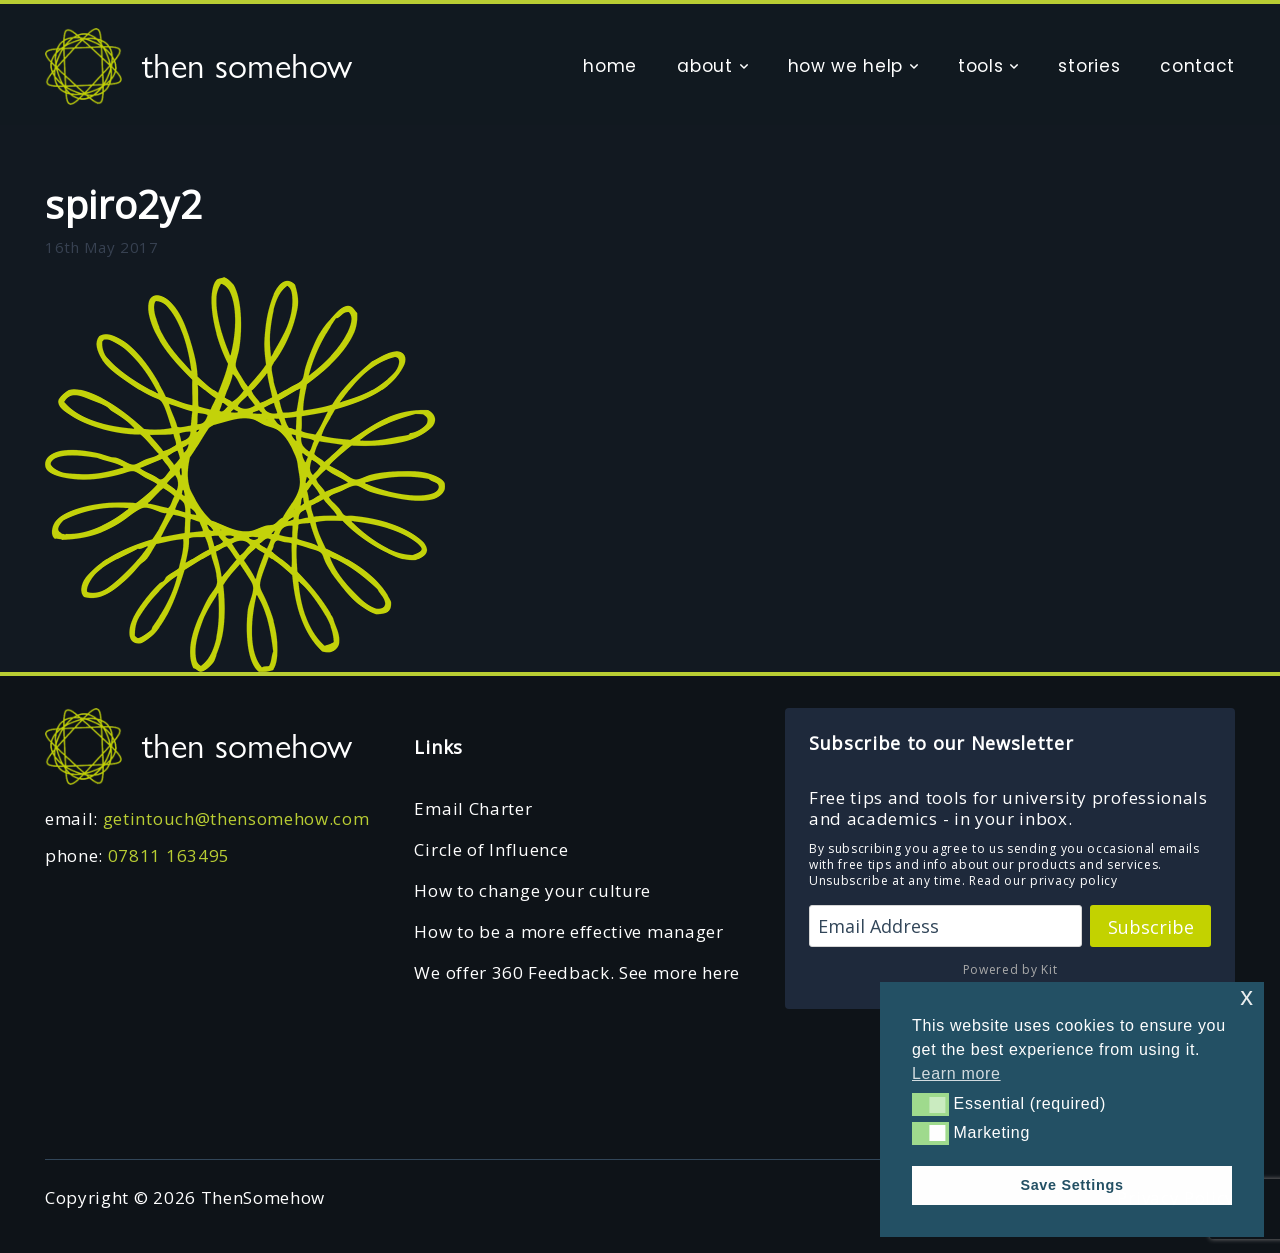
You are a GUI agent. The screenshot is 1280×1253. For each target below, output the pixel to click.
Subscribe (1151, 927)
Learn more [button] (956, 1073)
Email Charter (473, 808)
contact (1197, 66)
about (704, 66)
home (610, 66)
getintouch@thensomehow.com (236, 818)
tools (980, 66)
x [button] (1246, 996)
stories (1089, 66)
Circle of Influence (491, 849)
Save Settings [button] (1071, 1185)
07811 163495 (169, 855)
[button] (930, 1104)
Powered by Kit (1010, 969)
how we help (845, 66)
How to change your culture (532, 890)
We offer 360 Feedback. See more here (576, 972)
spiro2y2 (123, 204)
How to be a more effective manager (568, 931)
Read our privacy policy (1043, 880)
